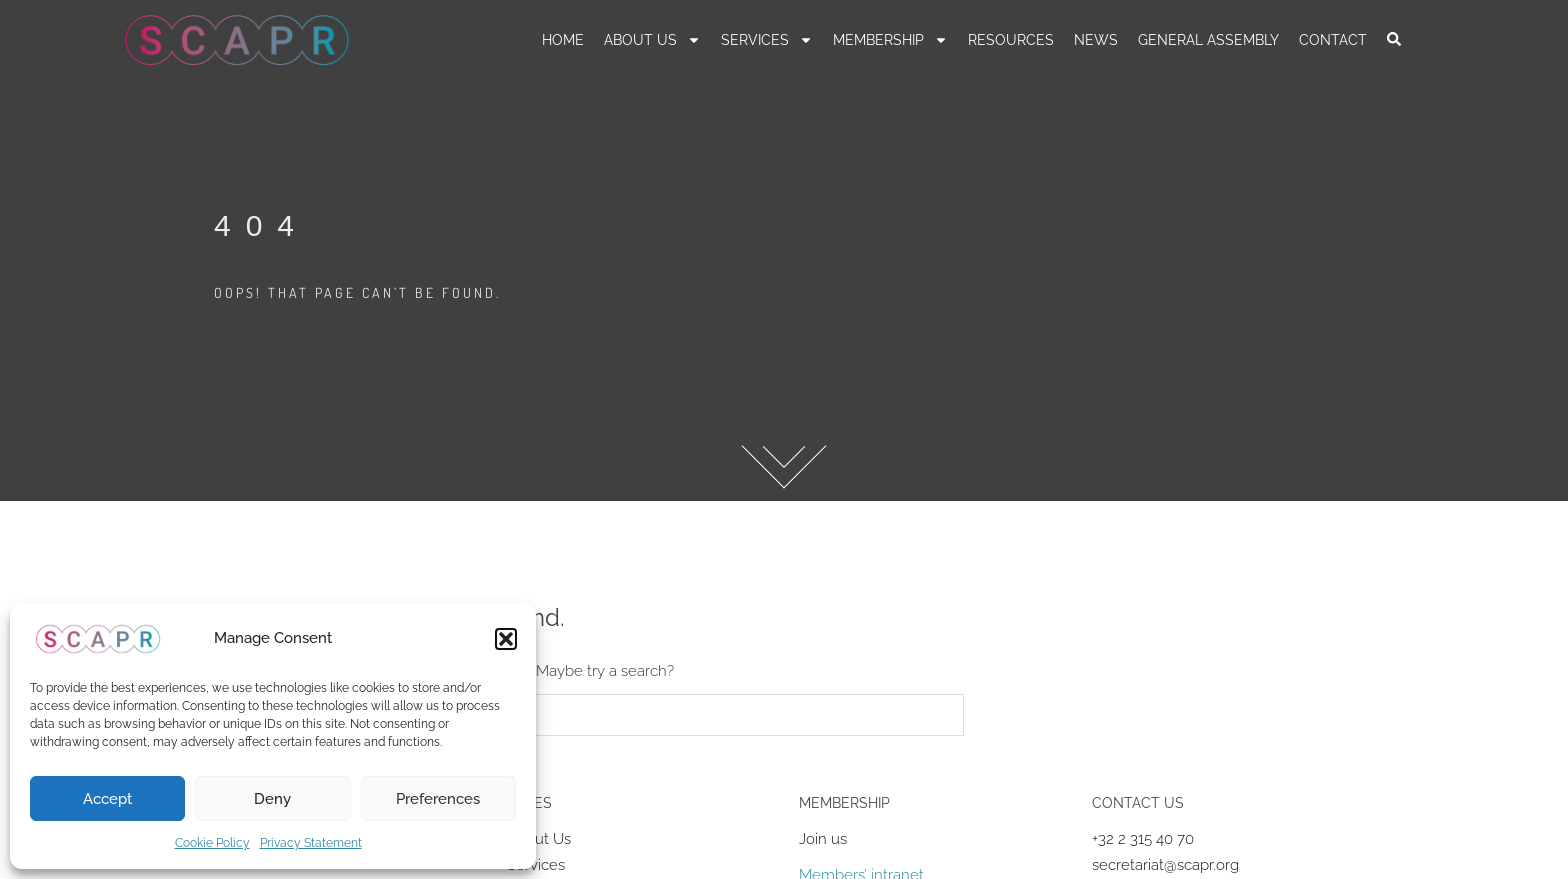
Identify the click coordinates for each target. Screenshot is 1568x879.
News (1096, 40)
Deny (272, 799)
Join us (823, 839)
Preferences (438, 799)
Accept (107, 799)
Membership (890, 40)
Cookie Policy (212, 843)
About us (652, 40)
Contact (1333, 40)
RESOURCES (1011, 40)
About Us (539, 839)
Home (563, 40)
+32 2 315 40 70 (1143, 839)
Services (767, 40)
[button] (506, 639)
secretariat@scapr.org (1165, 865)
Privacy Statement (311, 843)
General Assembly (1208, 40)
